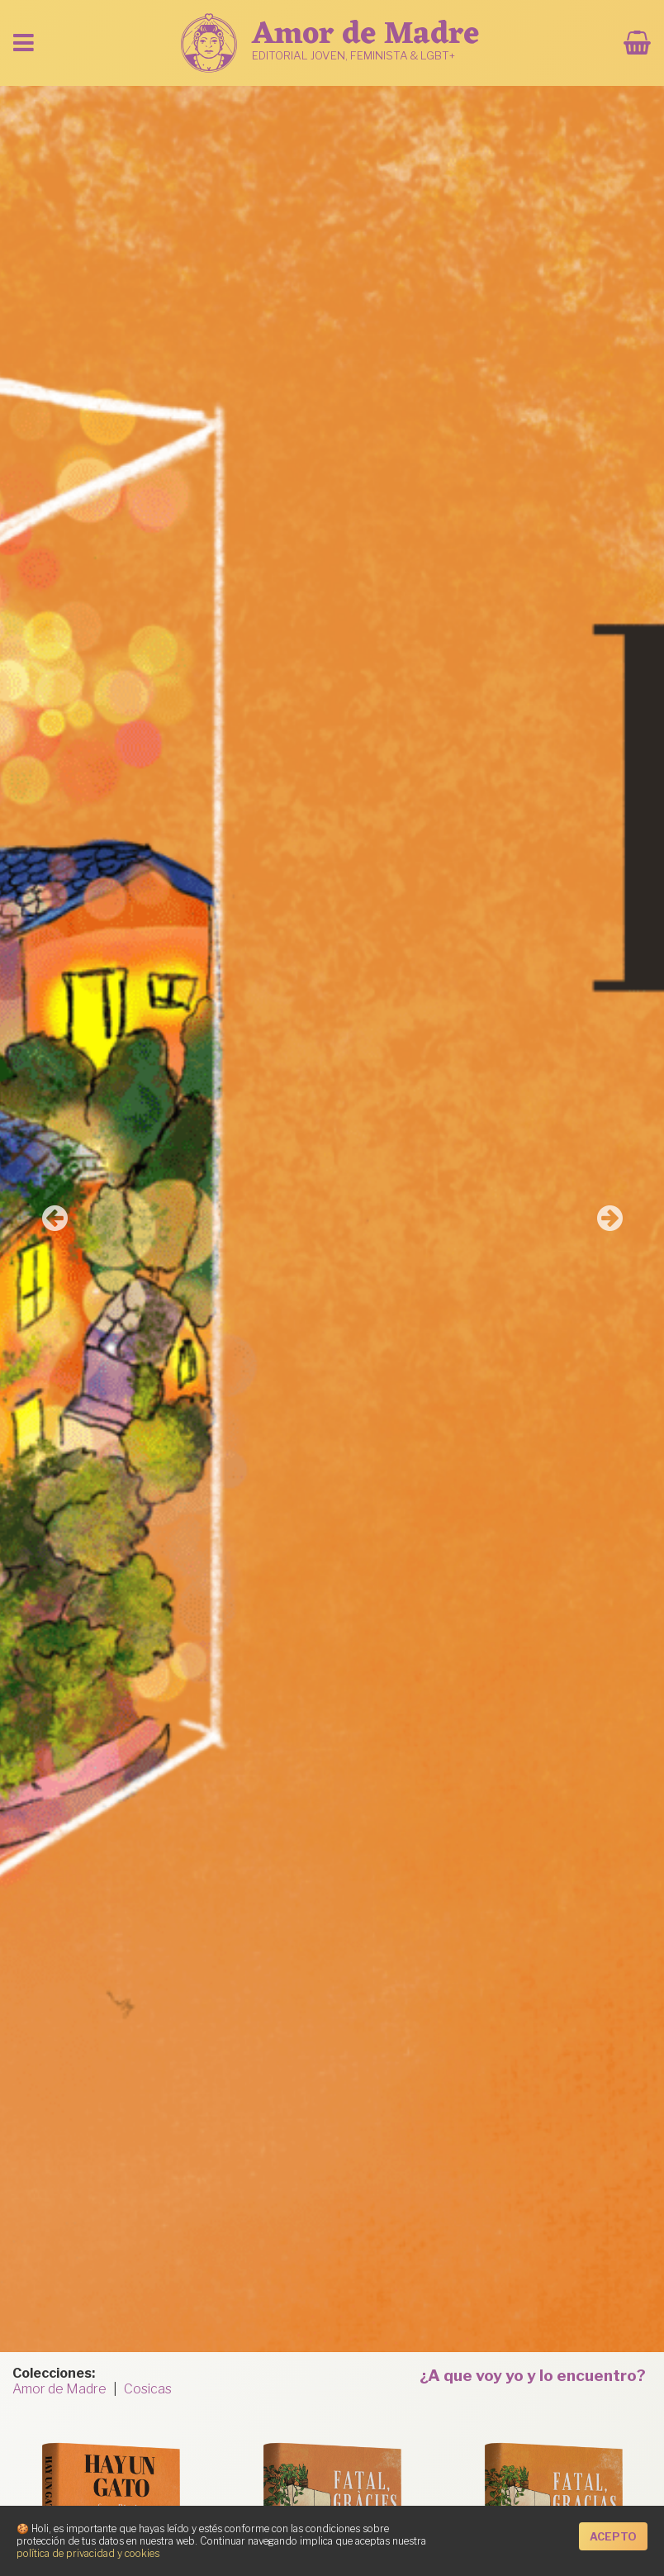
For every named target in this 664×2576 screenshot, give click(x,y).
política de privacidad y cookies (88, 2553)
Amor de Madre (59, 2389)
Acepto (613, 2537)
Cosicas (148, 2389)
